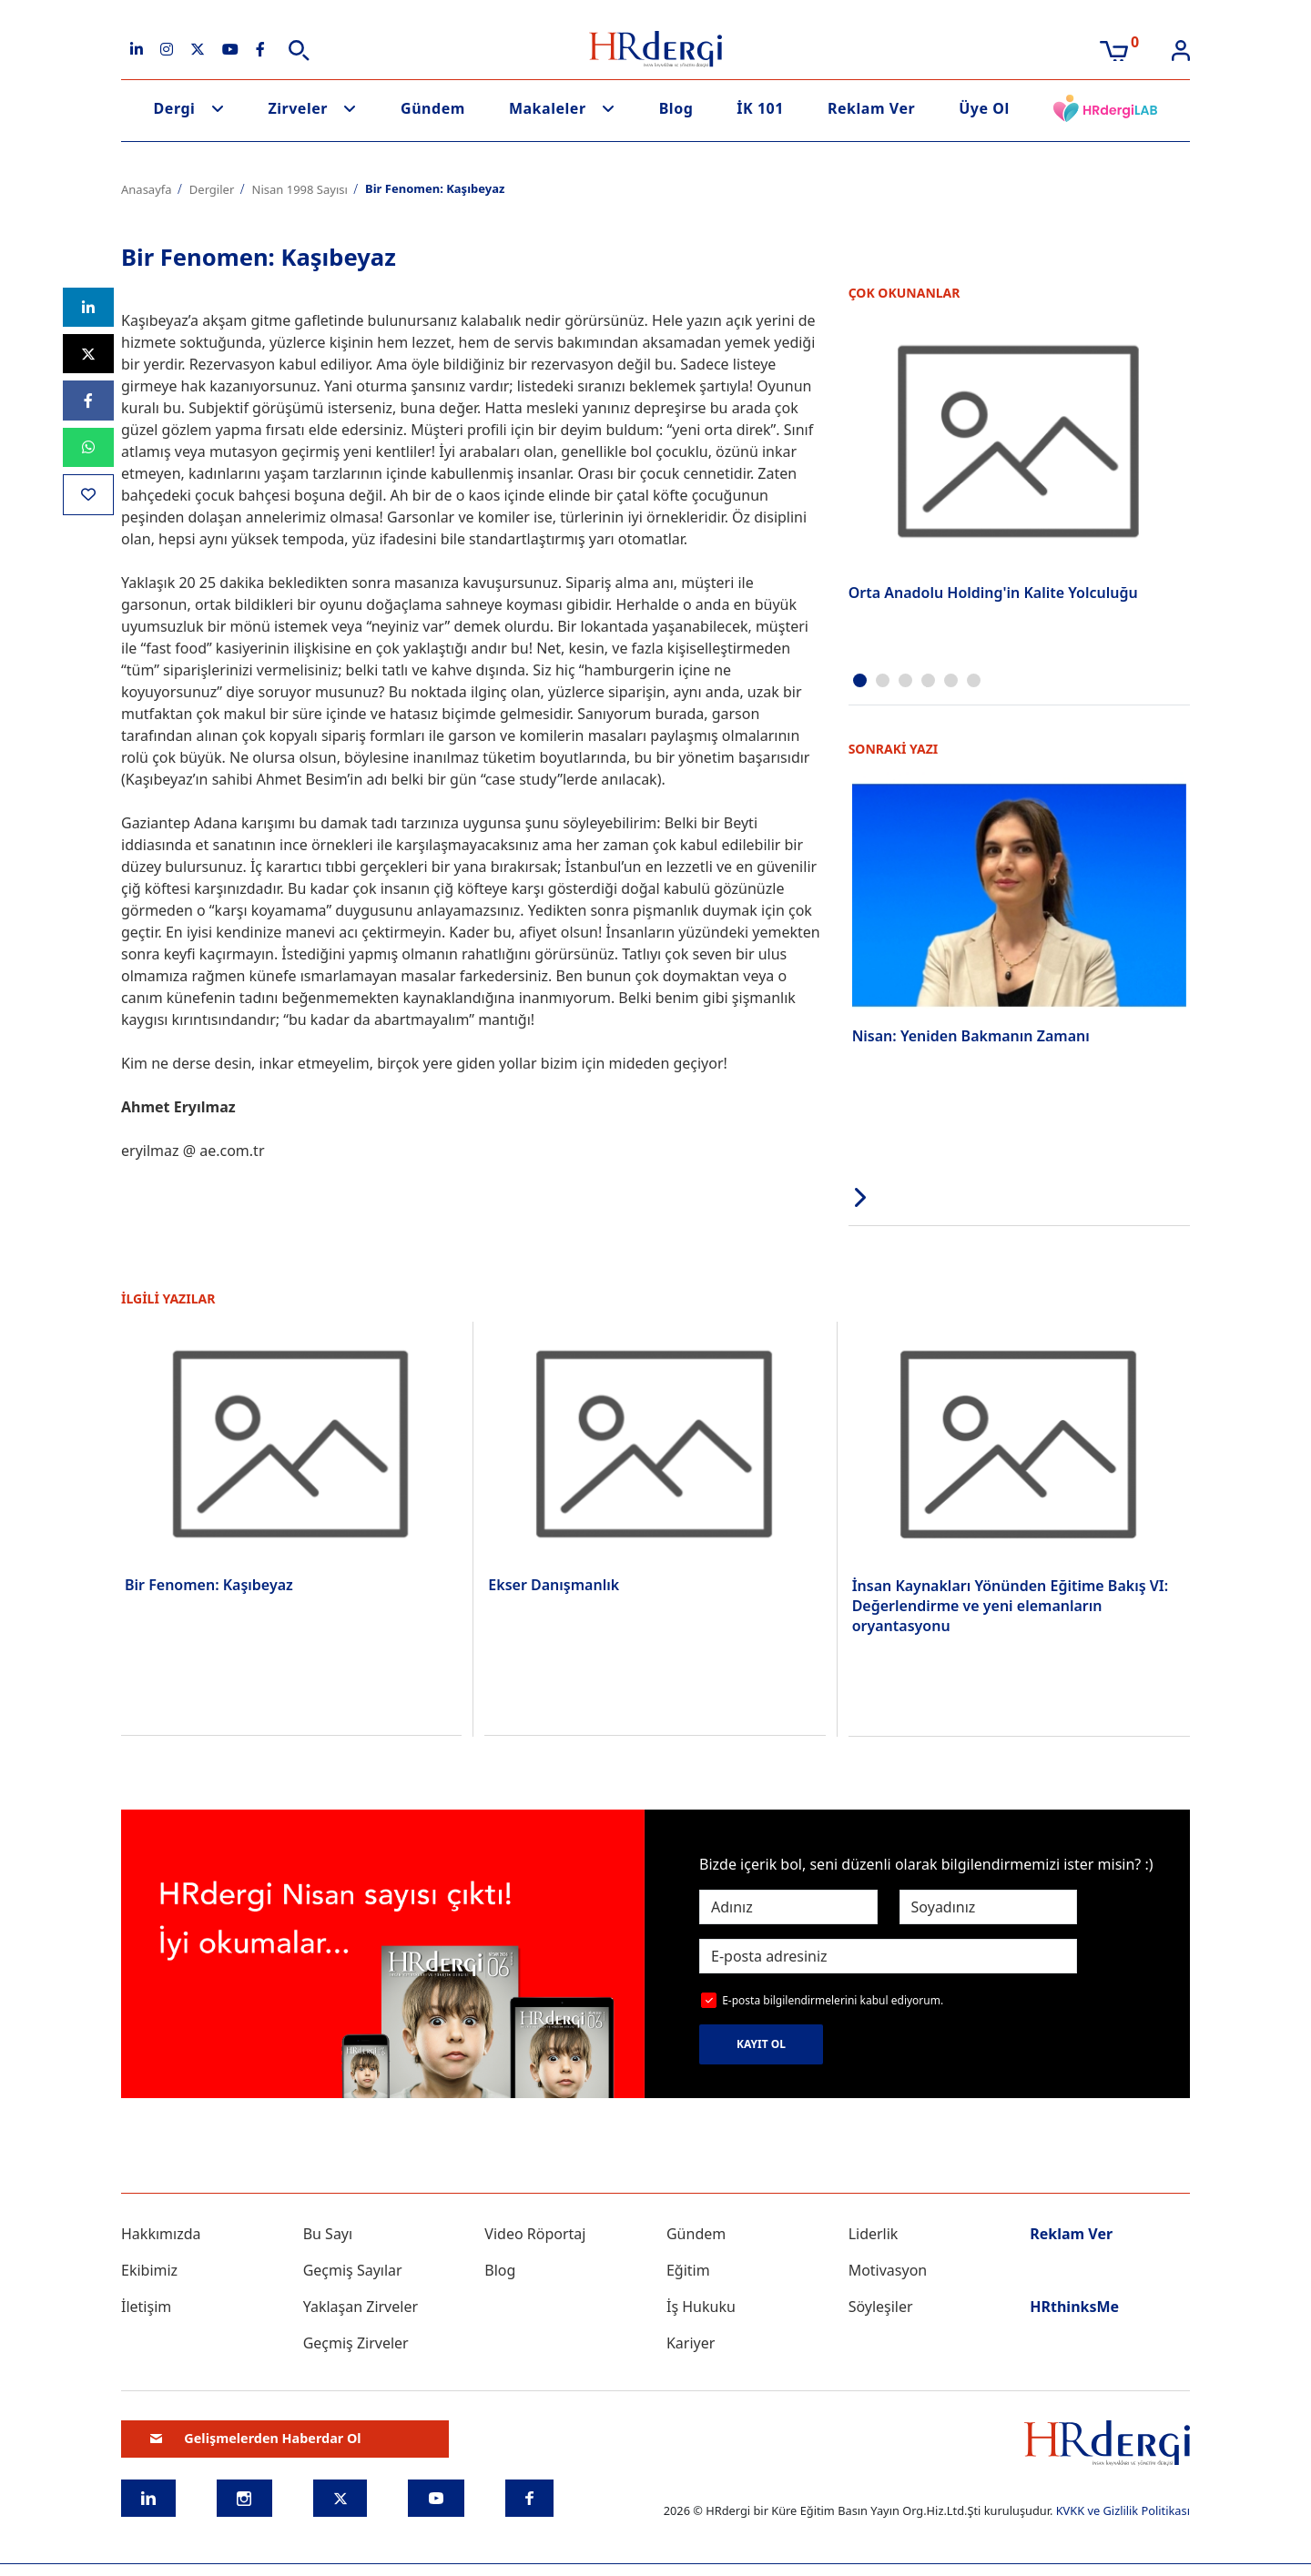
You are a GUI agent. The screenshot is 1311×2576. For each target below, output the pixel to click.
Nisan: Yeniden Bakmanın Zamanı (971, 1036)
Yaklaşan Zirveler (360, 2307)
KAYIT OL (761, 2044)
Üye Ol (984, 108)
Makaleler (547, 108)
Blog (676, 108)
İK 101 (760, 108)
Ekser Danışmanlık (553, 1585)
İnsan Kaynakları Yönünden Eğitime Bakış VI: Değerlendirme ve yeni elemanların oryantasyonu (1010, 1606)
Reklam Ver (871, 108)
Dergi (175, 108)
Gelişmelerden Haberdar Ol (255, 2438)
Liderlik (874, 2234)
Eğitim (688, 2270)
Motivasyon (888, 2270)
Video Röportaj (534, 2234)
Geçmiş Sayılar (352, 2270)
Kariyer (690, 2343)
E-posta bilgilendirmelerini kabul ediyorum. (832, 2000)
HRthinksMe (1074, 2307)
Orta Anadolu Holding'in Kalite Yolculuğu (993, 593)
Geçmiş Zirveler (356, 2343)
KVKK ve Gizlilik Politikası (1123, 2510)
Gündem (433, 108)
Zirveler (298, 108)
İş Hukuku (701, 2307)
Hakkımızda (160, 2234)
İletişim (146, 2307)
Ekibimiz (149, 2270)
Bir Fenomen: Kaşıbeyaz (209, 1585)
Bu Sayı (328, 2234)
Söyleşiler (881, 2307)
